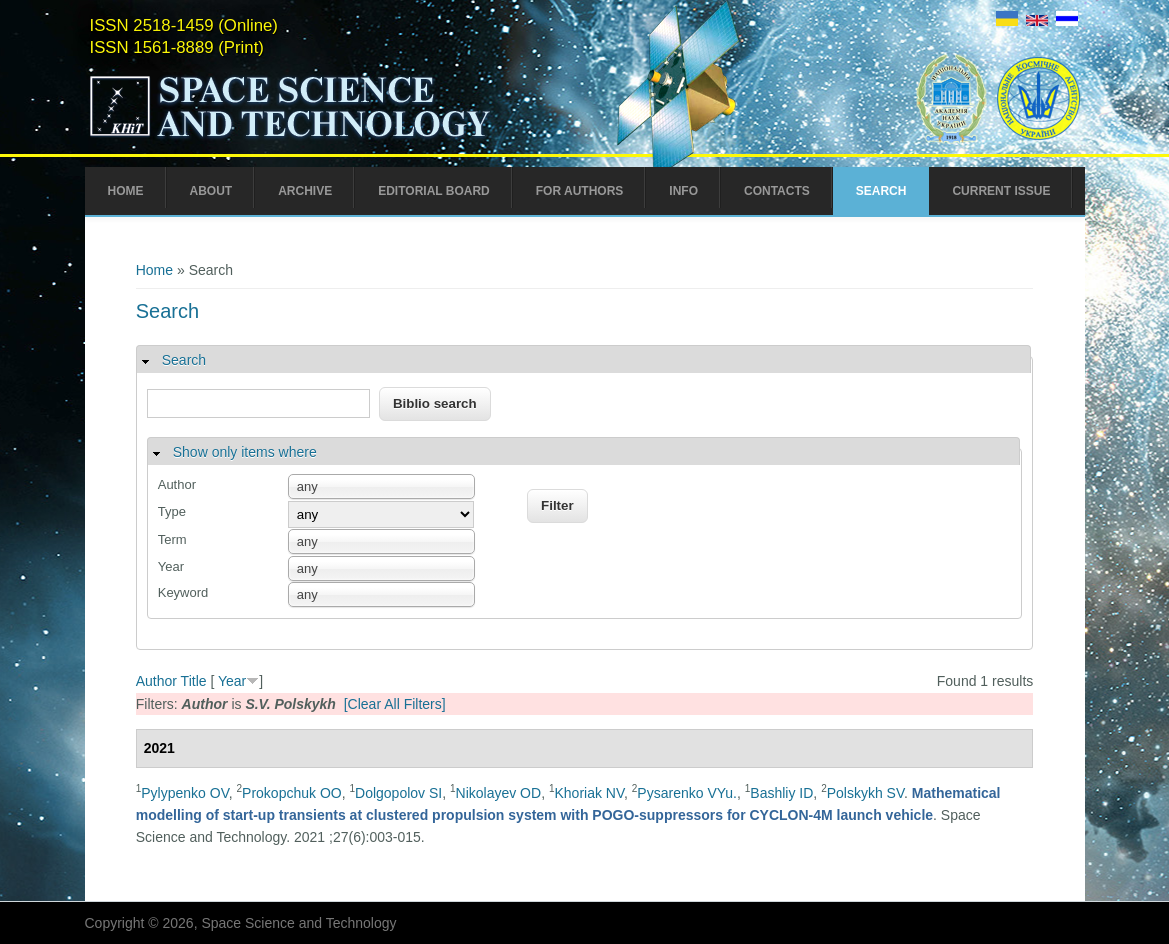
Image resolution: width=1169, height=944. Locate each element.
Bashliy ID (781, 793)
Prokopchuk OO (292, 793)
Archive (305, 191)
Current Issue (1001, 191)
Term (172, 539)
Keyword (183, 592)
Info (683, 191)
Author (177, 484)
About (211, 191)
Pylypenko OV (184, 793)
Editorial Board (434, 191)
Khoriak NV (589, 793)
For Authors (580, 191)
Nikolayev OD (499, 793)
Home (126, 191)
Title (194, 681)
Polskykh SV (865, 793)
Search (881, 191)
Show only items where (245, 452)
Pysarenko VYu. (687, 793)
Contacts (777, 191)
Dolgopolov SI (398, 793)
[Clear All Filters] (395, 704)
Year (171, 566)
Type (172, 511)
